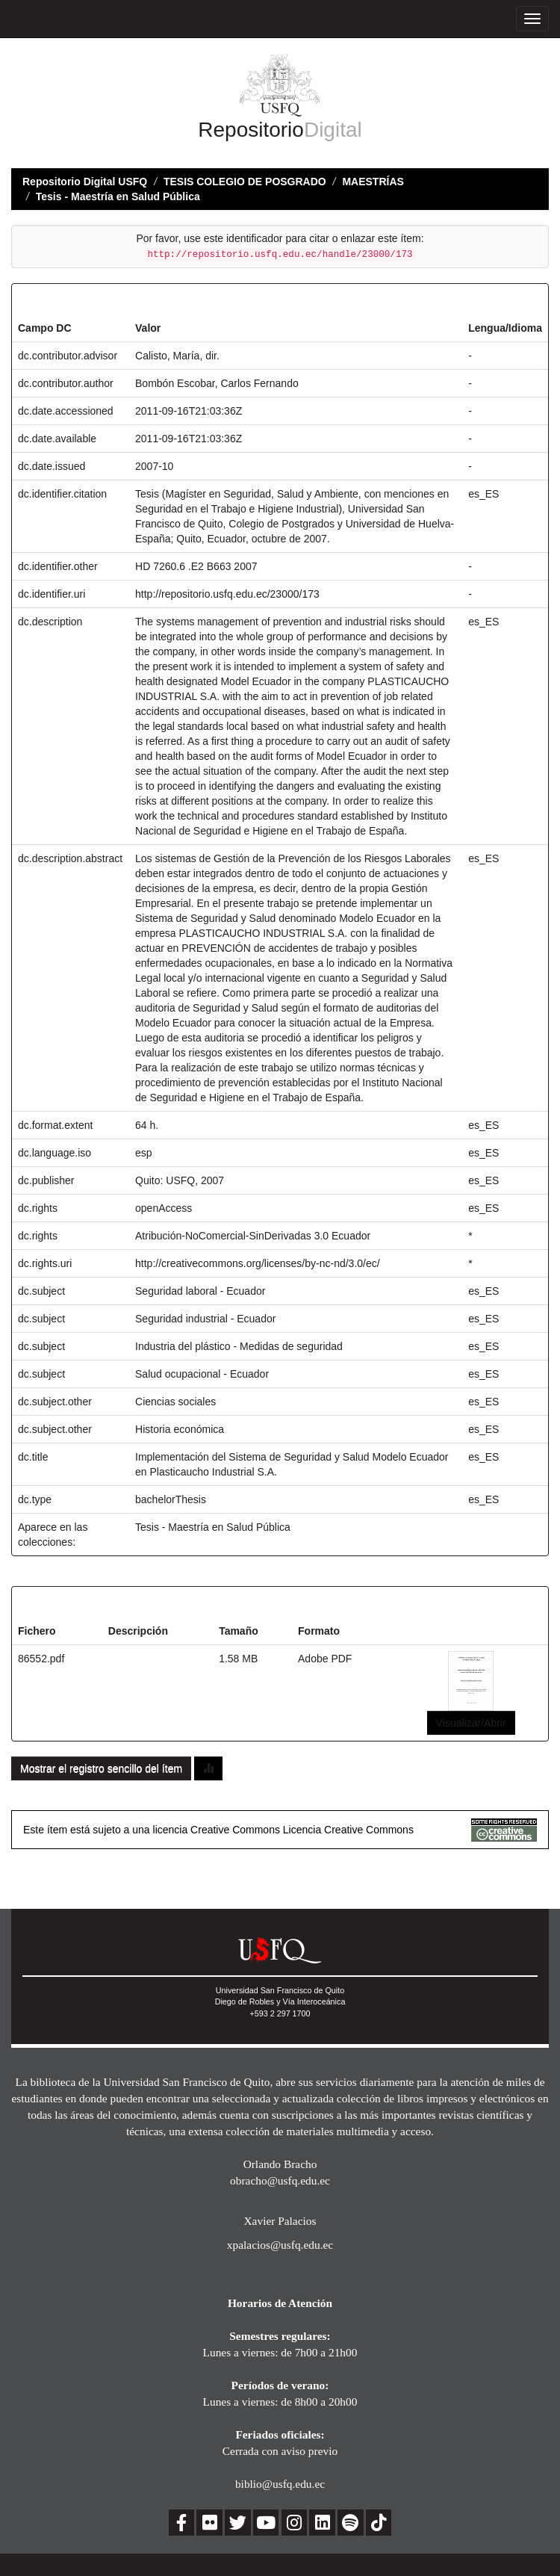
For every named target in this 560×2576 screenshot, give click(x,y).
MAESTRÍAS (372, 182)
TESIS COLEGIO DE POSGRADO (245, 182)
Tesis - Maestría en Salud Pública (118, 196)
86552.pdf (41, 1659)
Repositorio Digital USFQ (84, 182)
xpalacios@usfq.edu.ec (280, 2244)
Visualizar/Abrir (471, 1723)
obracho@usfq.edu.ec (280, 2180)
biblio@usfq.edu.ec (280, 2483)
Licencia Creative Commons (348, 1830)
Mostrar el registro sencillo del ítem (101, 1768)
